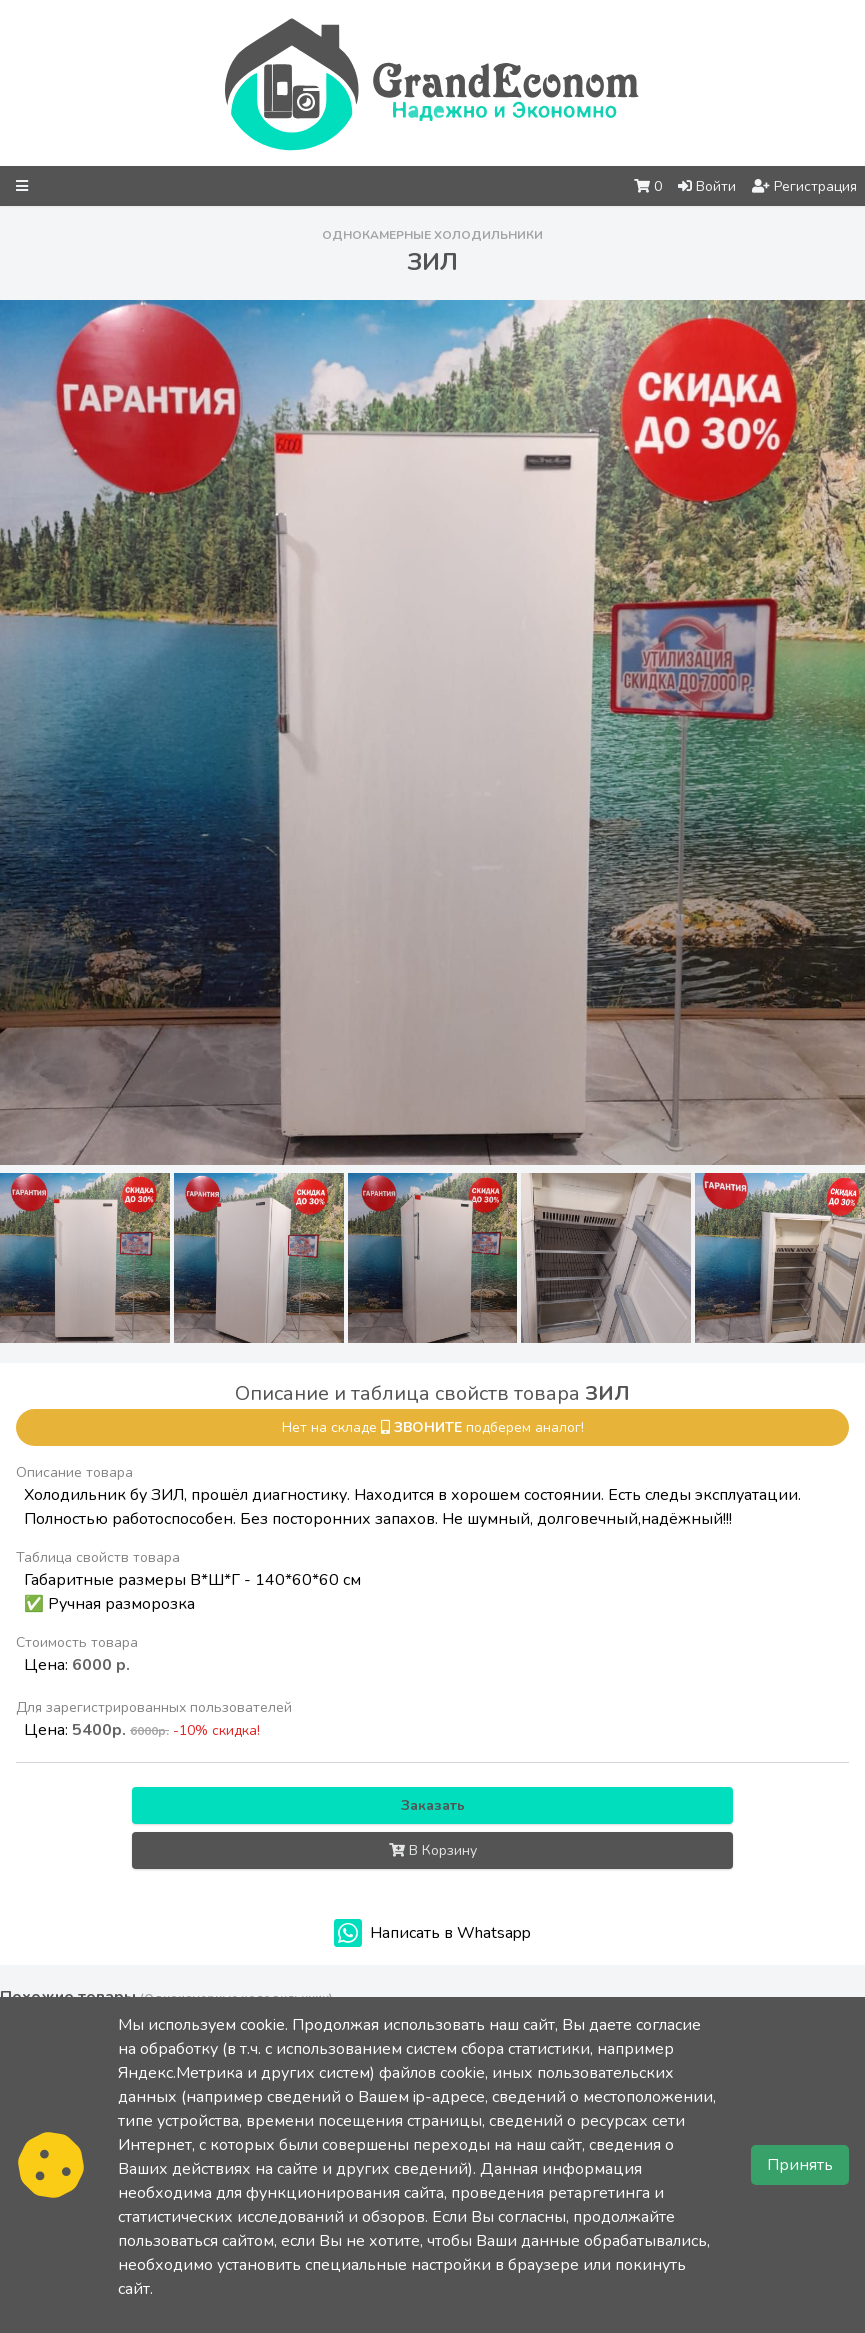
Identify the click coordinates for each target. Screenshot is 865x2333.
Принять (800, 2165)
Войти (707, 186)
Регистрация (804, 186)
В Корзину (433, 1850)
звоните (428, 1427)
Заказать (433, 1805)
